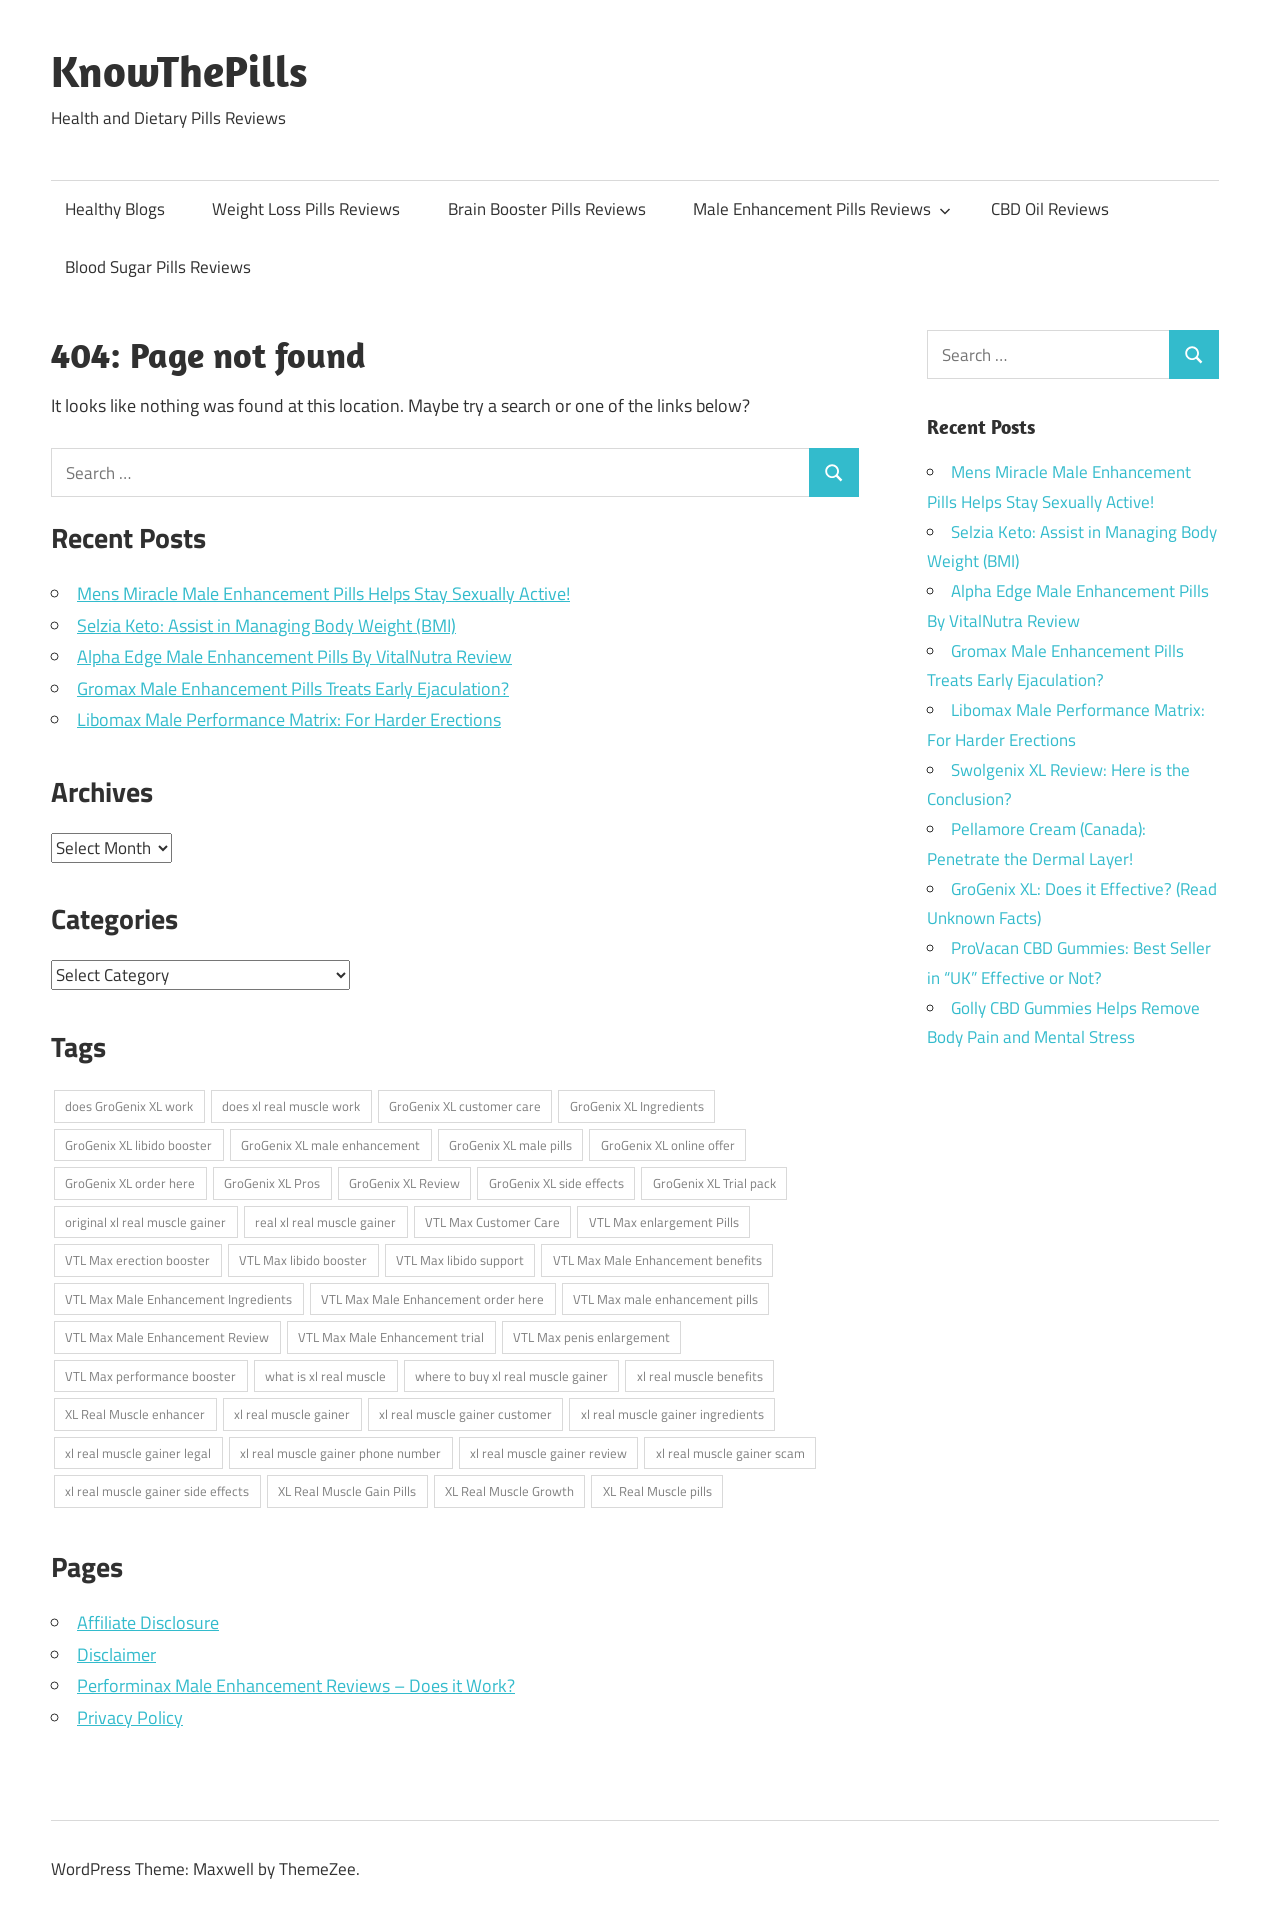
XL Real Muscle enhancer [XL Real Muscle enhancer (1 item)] (135, 1414)
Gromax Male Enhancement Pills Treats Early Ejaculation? (293, 688)
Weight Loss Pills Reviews (306, 209)
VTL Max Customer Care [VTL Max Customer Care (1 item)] (492, 1222)
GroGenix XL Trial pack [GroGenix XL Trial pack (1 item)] (714, 1183)
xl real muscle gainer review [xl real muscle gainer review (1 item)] (548, 1453)
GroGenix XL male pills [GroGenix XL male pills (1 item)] (510, 1145)
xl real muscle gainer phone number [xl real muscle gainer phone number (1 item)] (340, 1453)
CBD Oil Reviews (1050, 209)
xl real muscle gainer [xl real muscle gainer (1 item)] (292, 1414)
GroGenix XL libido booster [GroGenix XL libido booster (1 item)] (138, 1145)
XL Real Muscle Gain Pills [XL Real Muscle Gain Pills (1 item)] (347, 1491)
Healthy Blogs (115, 209)
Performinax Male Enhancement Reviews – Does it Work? (296, 1685)
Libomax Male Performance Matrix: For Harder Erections (289, 719)
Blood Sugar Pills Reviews (158, 267)
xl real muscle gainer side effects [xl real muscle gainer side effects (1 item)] (157, 1491)
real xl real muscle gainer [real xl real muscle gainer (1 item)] (325, 1222)
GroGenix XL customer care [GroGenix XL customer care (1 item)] (465, 1106)
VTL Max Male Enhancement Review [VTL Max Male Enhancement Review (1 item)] (167, 1337)
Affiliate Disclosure (148, 1622)
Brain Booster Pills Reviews (547, 209)
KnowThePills (179, 71)
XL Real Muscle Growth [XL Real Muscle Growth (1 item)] (509, 1491)
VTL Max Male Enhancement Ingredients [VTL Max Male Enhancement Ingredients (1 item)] (178, 1299)
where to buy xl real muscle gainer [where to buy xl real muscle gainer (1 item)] (511, 1376)
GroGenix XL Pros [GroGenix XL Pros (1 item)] (272, 1183)
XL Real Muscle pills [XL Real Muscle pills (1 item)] (657, 1491)
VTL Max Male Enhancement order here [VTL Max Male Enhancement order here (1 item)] (432, 1299)
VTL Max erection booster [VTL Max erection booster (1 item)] (137, 1260)
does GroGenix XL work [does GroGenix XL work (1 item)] (129, 1106)
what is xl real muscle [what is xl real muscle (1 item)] (325, 1376)
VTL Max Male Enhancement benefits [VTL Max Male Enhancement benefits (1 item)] (657, 1260)
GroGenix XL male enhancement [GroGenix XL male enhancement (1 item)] (330, 1145)
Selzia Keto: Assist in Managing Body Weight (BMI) (266, 625)
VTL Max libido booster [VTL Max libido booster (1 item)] (303, 1260)
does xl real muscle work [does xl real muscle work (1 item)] (291, 1106)
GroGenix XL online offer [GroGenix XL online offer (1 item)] (668, 1145)
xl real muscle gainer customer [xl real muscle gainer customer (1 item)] (465, 1414)
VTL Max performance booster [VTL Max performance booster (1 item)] (150, 1376)
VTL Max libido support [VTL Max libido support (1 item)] (460, 1260)
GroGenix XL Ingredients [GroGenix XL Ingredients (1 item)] (637, 1106)
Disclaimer (116, 1654)
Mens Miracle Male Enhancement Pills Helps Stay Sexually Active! (323, 593)
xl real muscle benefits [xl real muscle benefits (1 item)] (700, 1376)
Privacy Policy (130, 1717)
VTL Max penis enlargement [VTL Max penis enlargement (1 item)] (591, 1337)
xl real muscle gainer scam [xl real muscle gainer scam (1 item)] (730, 1453)
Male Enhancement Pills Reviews (822, 209)
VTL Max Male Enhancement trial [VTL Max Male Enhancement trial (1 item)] (391, 1337)
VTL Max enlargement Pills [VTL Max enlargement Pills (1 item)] (664, 1222)
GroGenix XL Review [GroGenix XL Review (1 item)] (404, 1183)
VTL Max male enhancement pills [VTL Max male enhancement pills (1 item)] (665, 1299)
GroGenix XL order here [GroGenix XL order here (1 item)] (130, 1183)
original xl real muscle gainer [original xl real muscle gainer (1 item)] (145, 1222)
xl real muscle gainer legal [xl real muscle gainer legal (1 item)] (138, 1453)
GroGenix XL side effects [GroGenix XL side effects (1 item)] (556, 1183)
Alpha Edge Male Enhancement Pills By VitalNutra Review (294, 656)
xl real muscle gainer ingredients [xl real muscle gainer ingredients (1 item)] (672, 1414)
